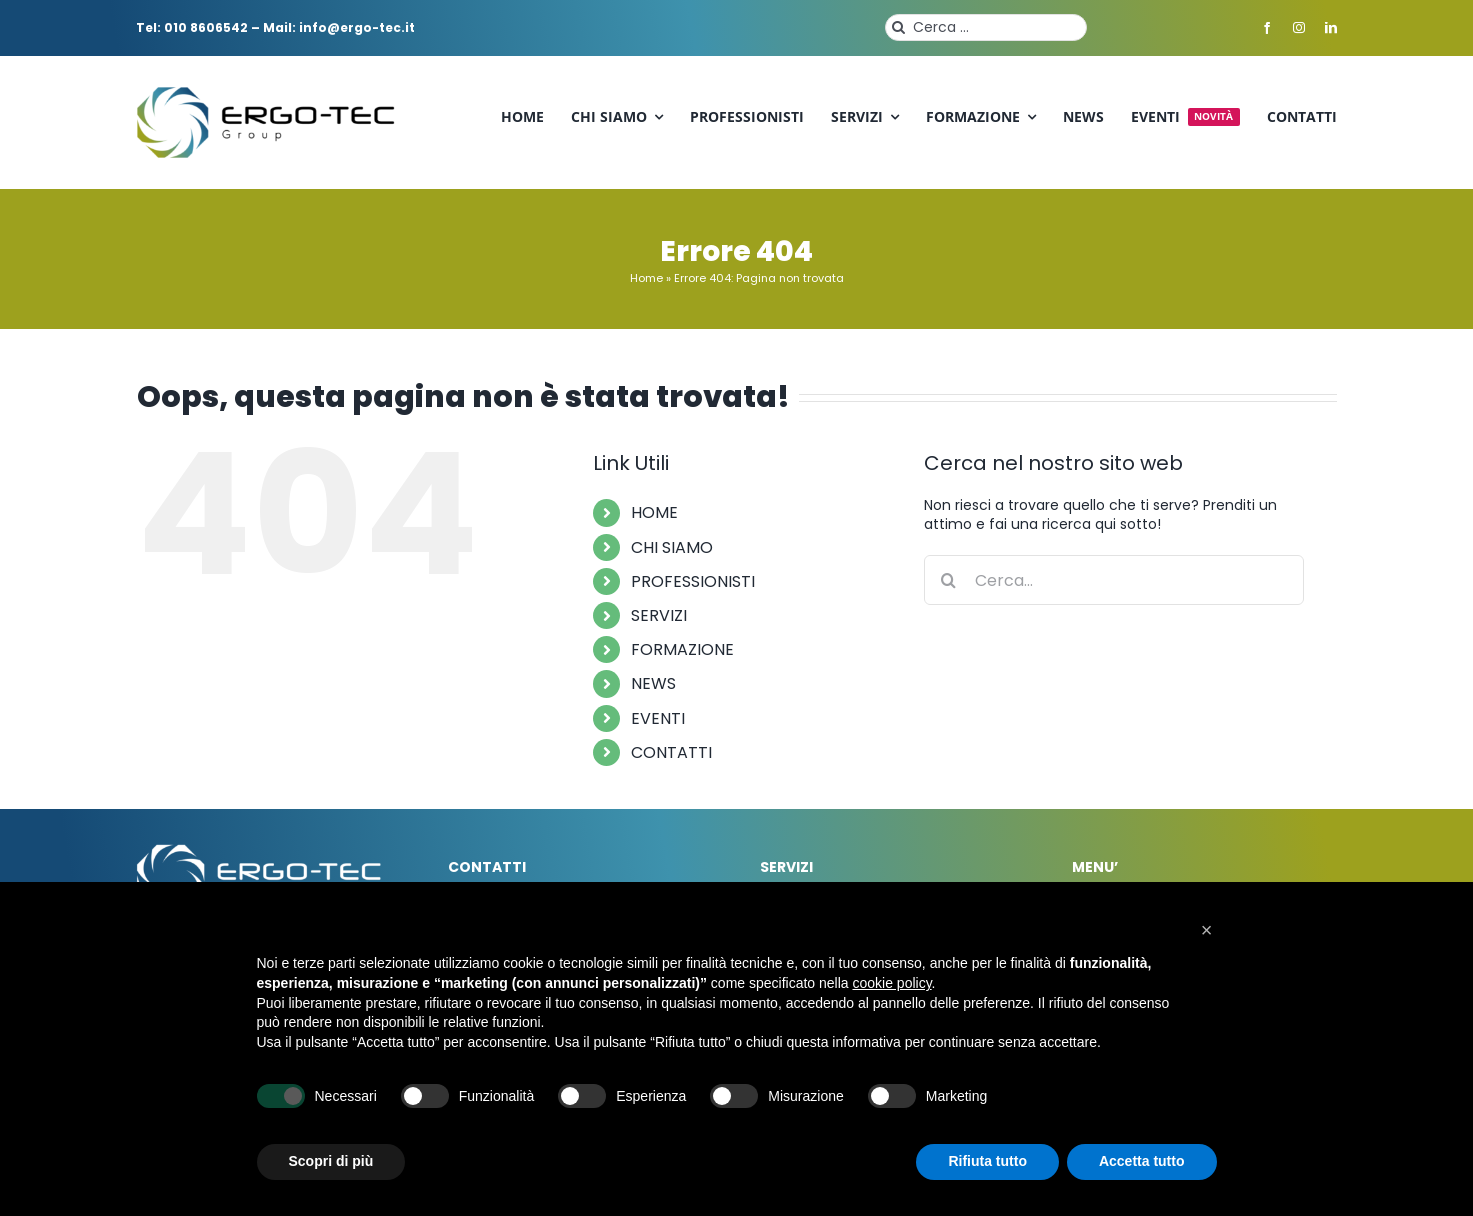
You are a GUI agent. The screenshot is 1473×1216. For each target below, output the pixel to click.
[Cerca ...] (986, 27)
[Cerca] (898, 27)
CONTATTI (671, 752)
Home (646, 278)
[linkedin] (1331, 28)
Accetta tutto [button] (1142, 1161)
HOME (654, 512)
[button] (1207, 930)
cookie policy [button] (891, 983)
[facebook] (1267, 28)
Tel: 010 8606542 (192, 27)
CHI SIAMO (672, 547)
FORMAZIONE (682, 649)
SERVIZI (659, 615)
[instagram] (1299, 28)
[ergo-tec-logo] (268, 93)
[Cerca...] (1114, 580)
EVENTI (658, 718)
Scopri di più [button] (331, 1161)
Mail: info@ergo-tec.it (339, 27)
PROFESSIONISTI (693, 581)
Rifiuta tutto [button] (987, 1161)
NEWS (653, 683)
